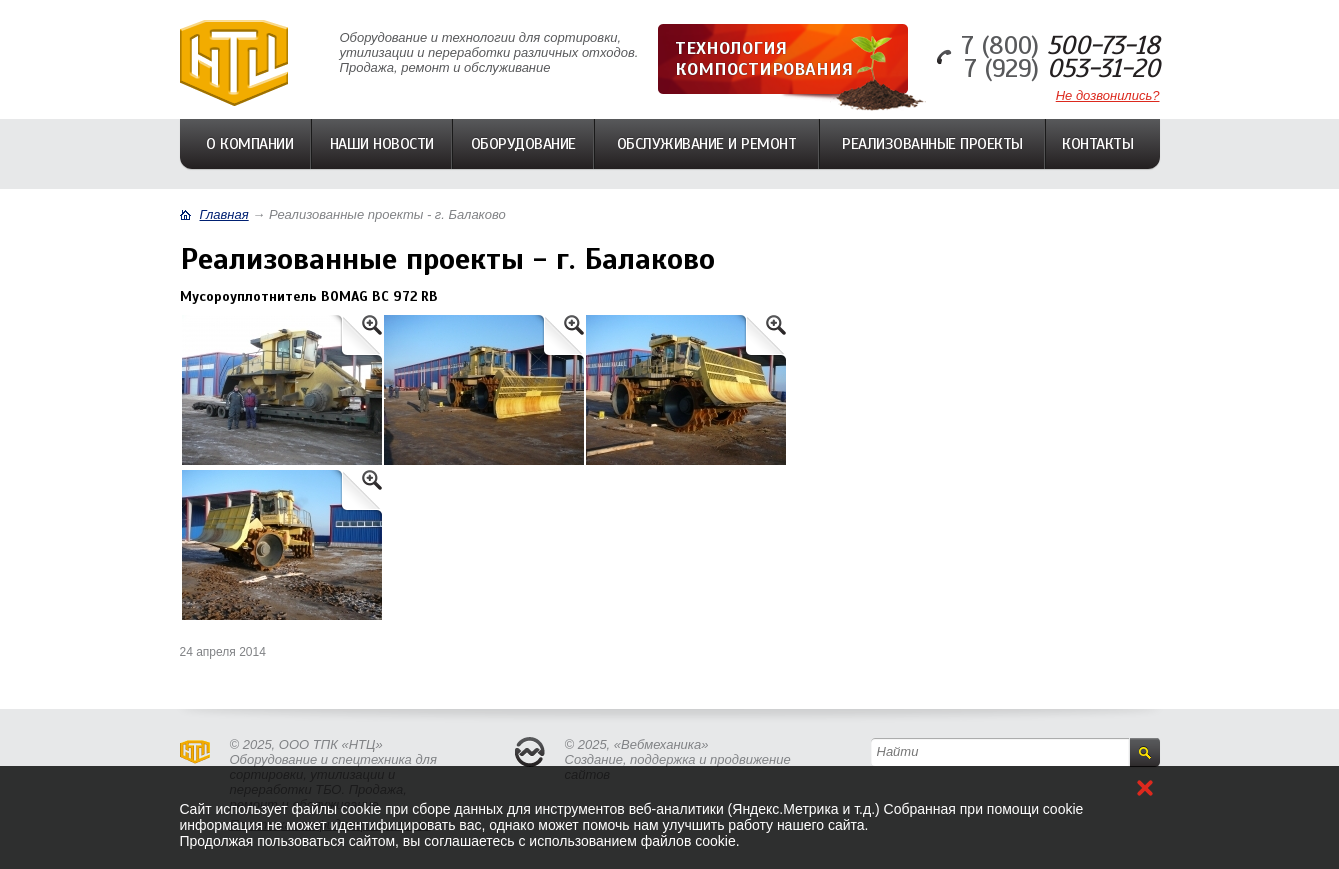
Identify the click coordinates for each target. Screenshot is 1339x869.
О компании (249, 144)
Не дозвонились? (1108, 95)
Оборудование (523, 144)
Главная (224, 214)
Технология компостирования (764, 58)
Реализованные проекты (932, 144)
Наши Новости (382, 144)
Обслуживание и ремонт (707, 144)
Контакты (1097, 144)
